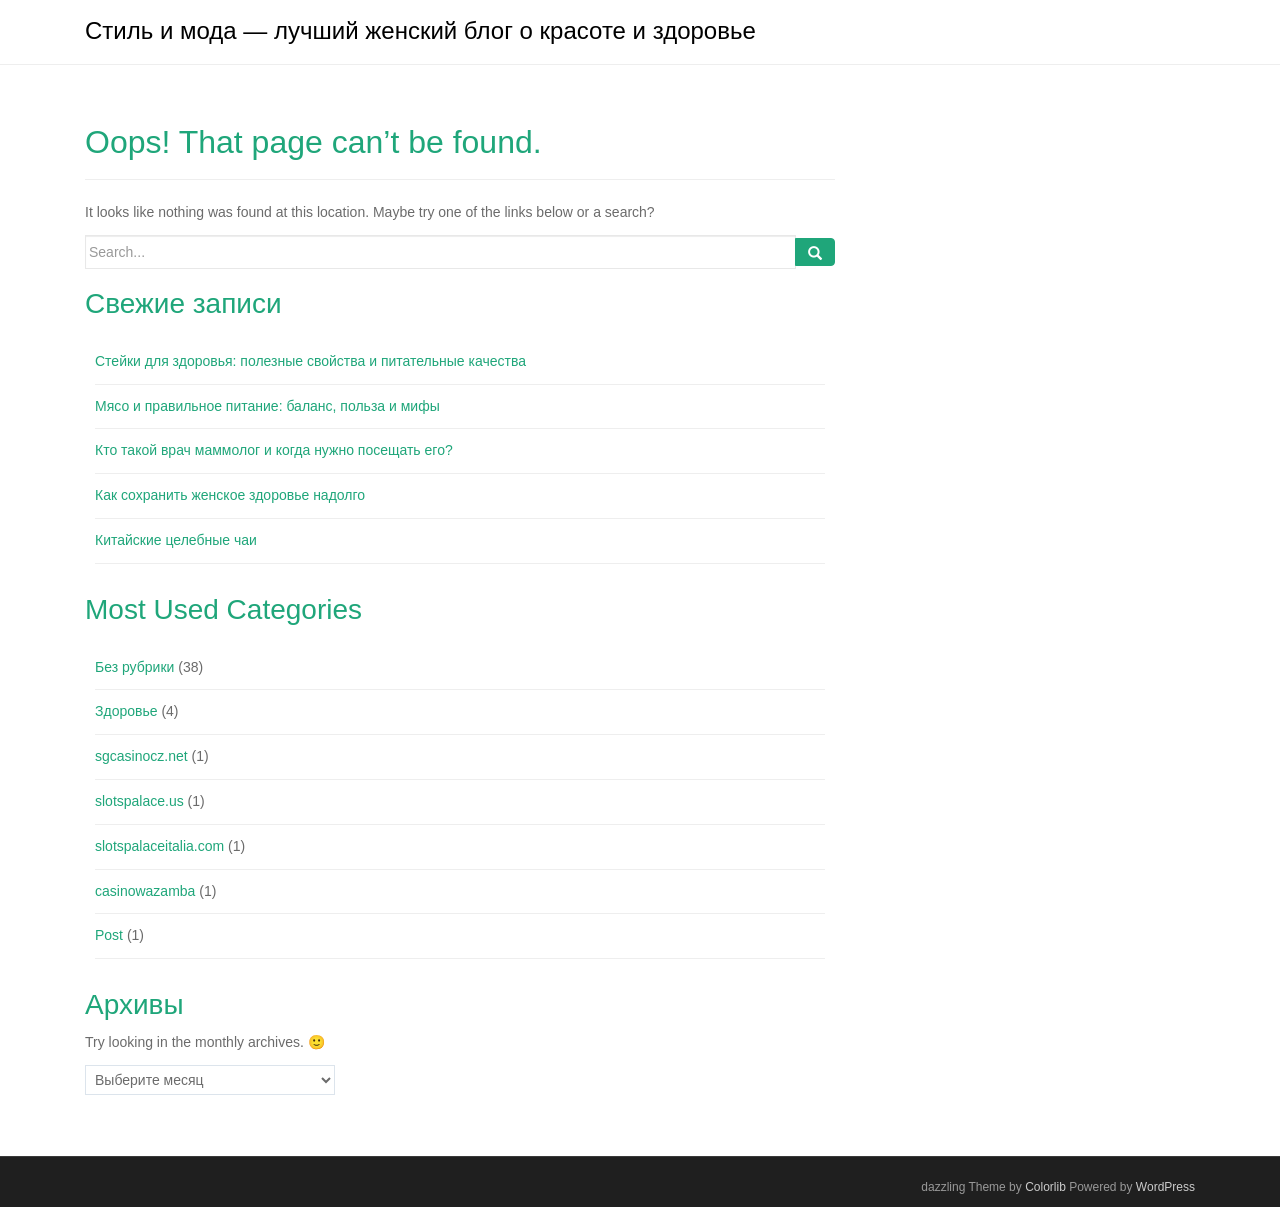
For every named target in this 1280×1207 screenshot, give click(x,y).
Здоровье (126, 711)
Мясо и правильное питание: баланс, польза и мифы (267, 406)
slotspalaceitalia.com (159, 846)
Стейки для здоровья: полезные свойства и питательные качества (310, 361)
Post (109, 935)
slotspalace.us (139, 801)
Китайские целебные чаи (176, 540)
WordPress (1165, 1187)
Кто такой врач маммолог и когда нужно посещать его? (274, 450)
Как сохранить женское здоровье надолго (230, 495)
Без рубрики (134, 667)
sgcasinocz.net (141, 756)
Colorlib (1045, 1187)
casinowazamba (145, 891)
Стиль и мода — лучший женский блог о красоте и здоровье (420, 30)
